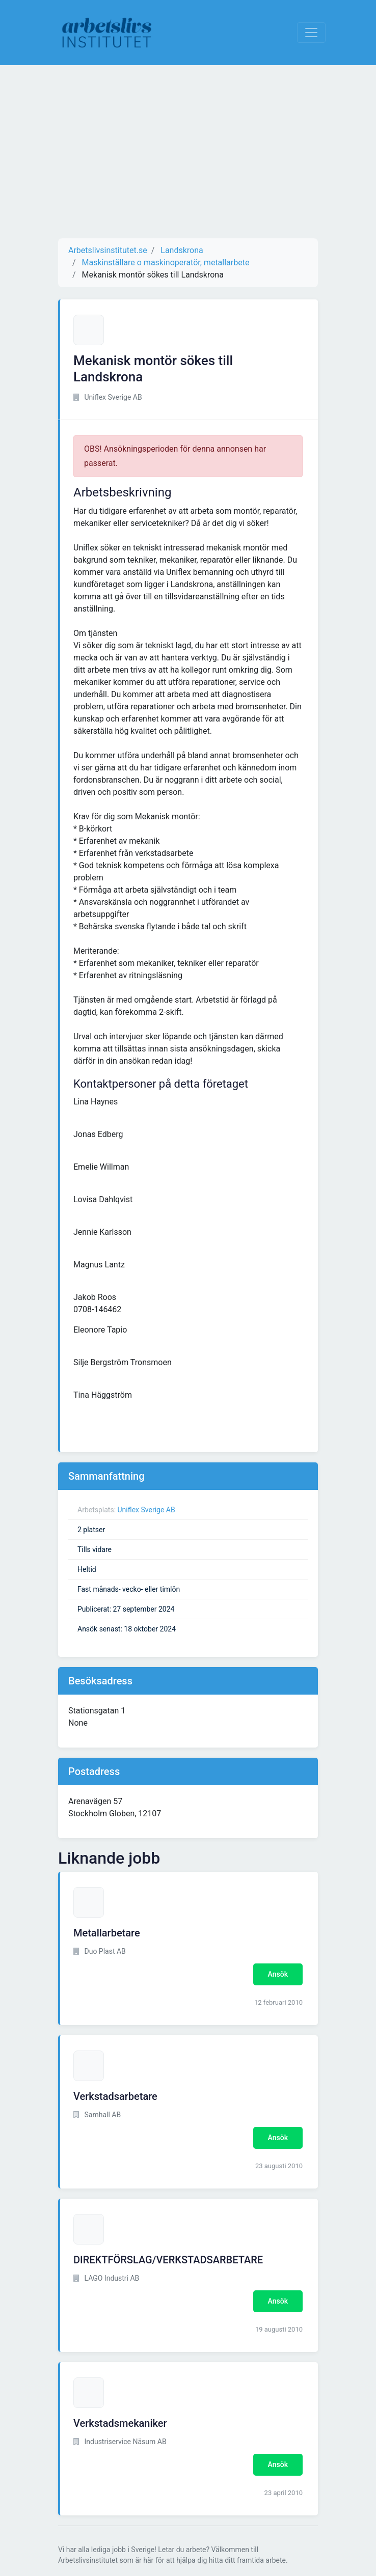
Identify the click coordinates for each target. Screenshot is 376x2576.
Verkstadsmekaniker (120, 2423)
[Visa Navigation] (311, 32)
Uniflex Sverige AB (146, 1510)
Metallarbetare (106, 1933)
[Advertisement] (188, 151)
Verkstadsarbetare (115, 2096)
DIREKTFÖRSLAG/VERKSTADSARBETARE (168, 2260)
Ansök (278, 1974)
